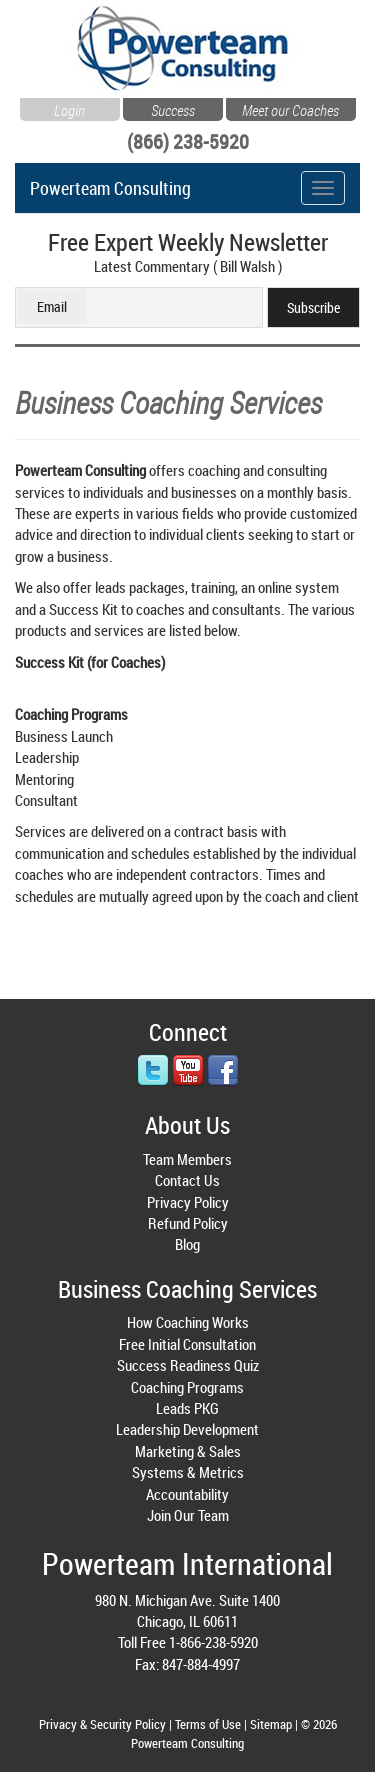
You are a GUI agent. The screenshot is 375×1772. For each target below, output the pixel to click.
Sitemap (271, 1724)
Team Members (187, 1159)
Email (52, 306)
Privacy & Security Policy (102, 1724)
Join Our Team (188, 1515)
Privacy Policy (188, 1202)
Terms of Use (208, 1724)
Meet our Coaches (290, 108)
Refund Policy (188, 1223)
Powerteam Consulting (110, 184)
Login (69, 108)
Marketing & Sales (188, 1451)
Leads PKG (187, 1408)
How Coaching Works (188, 1322)
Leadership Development (187, 1429)
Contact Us (187, 1180)
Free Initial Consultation (187, 1344)
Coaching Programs (187, 1387)
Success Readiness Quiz (188, 1365)
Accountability (187, 1494)
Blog (187, 1244)
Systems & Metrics (188, 1472)
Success (173, 108)
